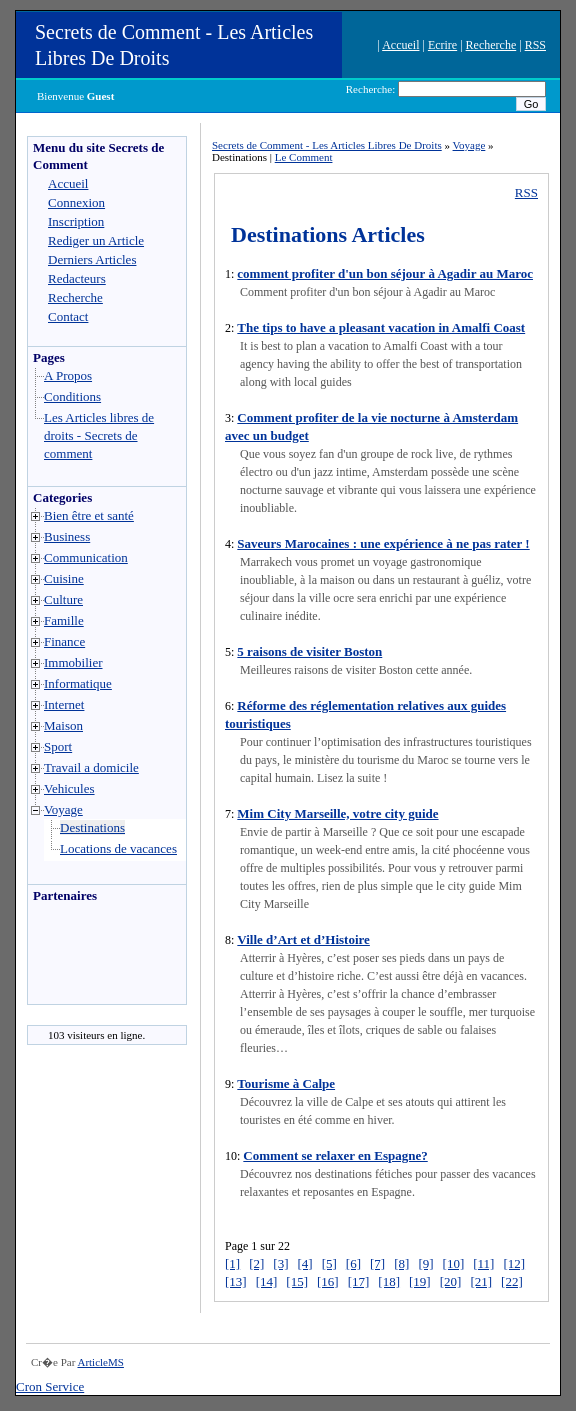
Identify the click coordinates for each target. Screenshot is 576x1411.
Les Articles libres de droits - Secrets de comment (99, 435)
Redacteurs (77, 278)
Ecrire (442, 45)
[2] (256, 1263)
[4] (305, 1263)
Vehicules (69, 788)
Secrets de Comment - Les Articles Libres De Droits (327, 145)
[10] (454, 1263)
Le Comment (304, 157)
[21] (481, 1281)
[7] (377, 1263)
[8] (401, 1263)
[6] (353, 1263)
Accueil (400, 45)
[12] (514, 1263)
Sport (58, 746)
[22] (512, 1281)
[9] (425, 1263)
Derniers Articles (92, 259)
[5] (329, 1263)
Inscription (76, 221)
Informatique (78, 683)
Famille (64, 620)
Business (67, 536)
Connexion (76, 202)
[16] (328, 1281)
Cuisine (64, 578)
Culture (63, 599)
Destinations (92, 827)
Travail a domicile (91, 767)
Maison (63, 725)
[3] (280, 1263)
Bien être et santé (89, 515)
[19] (420, 1281)
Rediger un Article (96, 240)
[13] (236, 1281)
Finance (64, 641)
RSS (535, 45)
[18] (389, 1281)
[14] (267, 1281)
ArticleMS (100, 1362)
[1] (232, 1263)
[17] (359, 1281)
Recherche (491, 45)
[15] (297, 1281)
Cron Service (50, 1386)
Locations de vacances (118, 848)
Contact (68, 316)
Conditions (72, 396)
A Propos (68, 375)
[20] (451, 1281)
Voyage (63, 809)
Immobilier (73, 662)
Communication (86, 557)
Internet (64, 704)
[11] (483, 1263)
